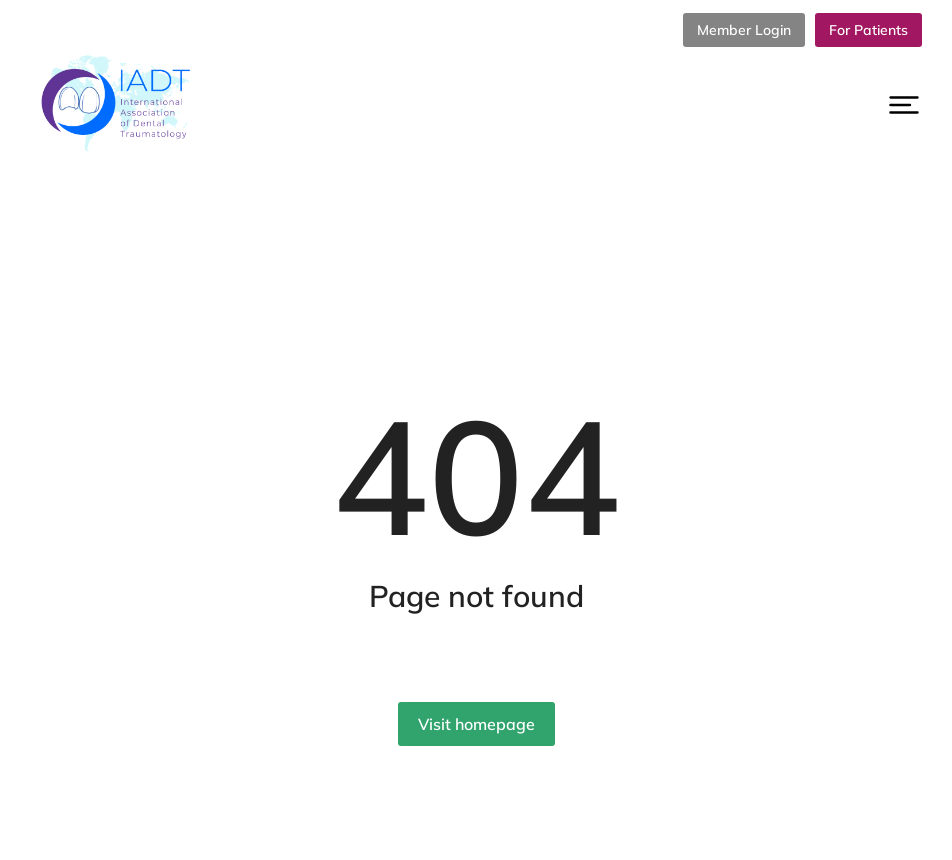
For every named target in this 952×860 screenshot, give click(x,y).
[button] (904, 105)
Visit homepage (476, 724)
